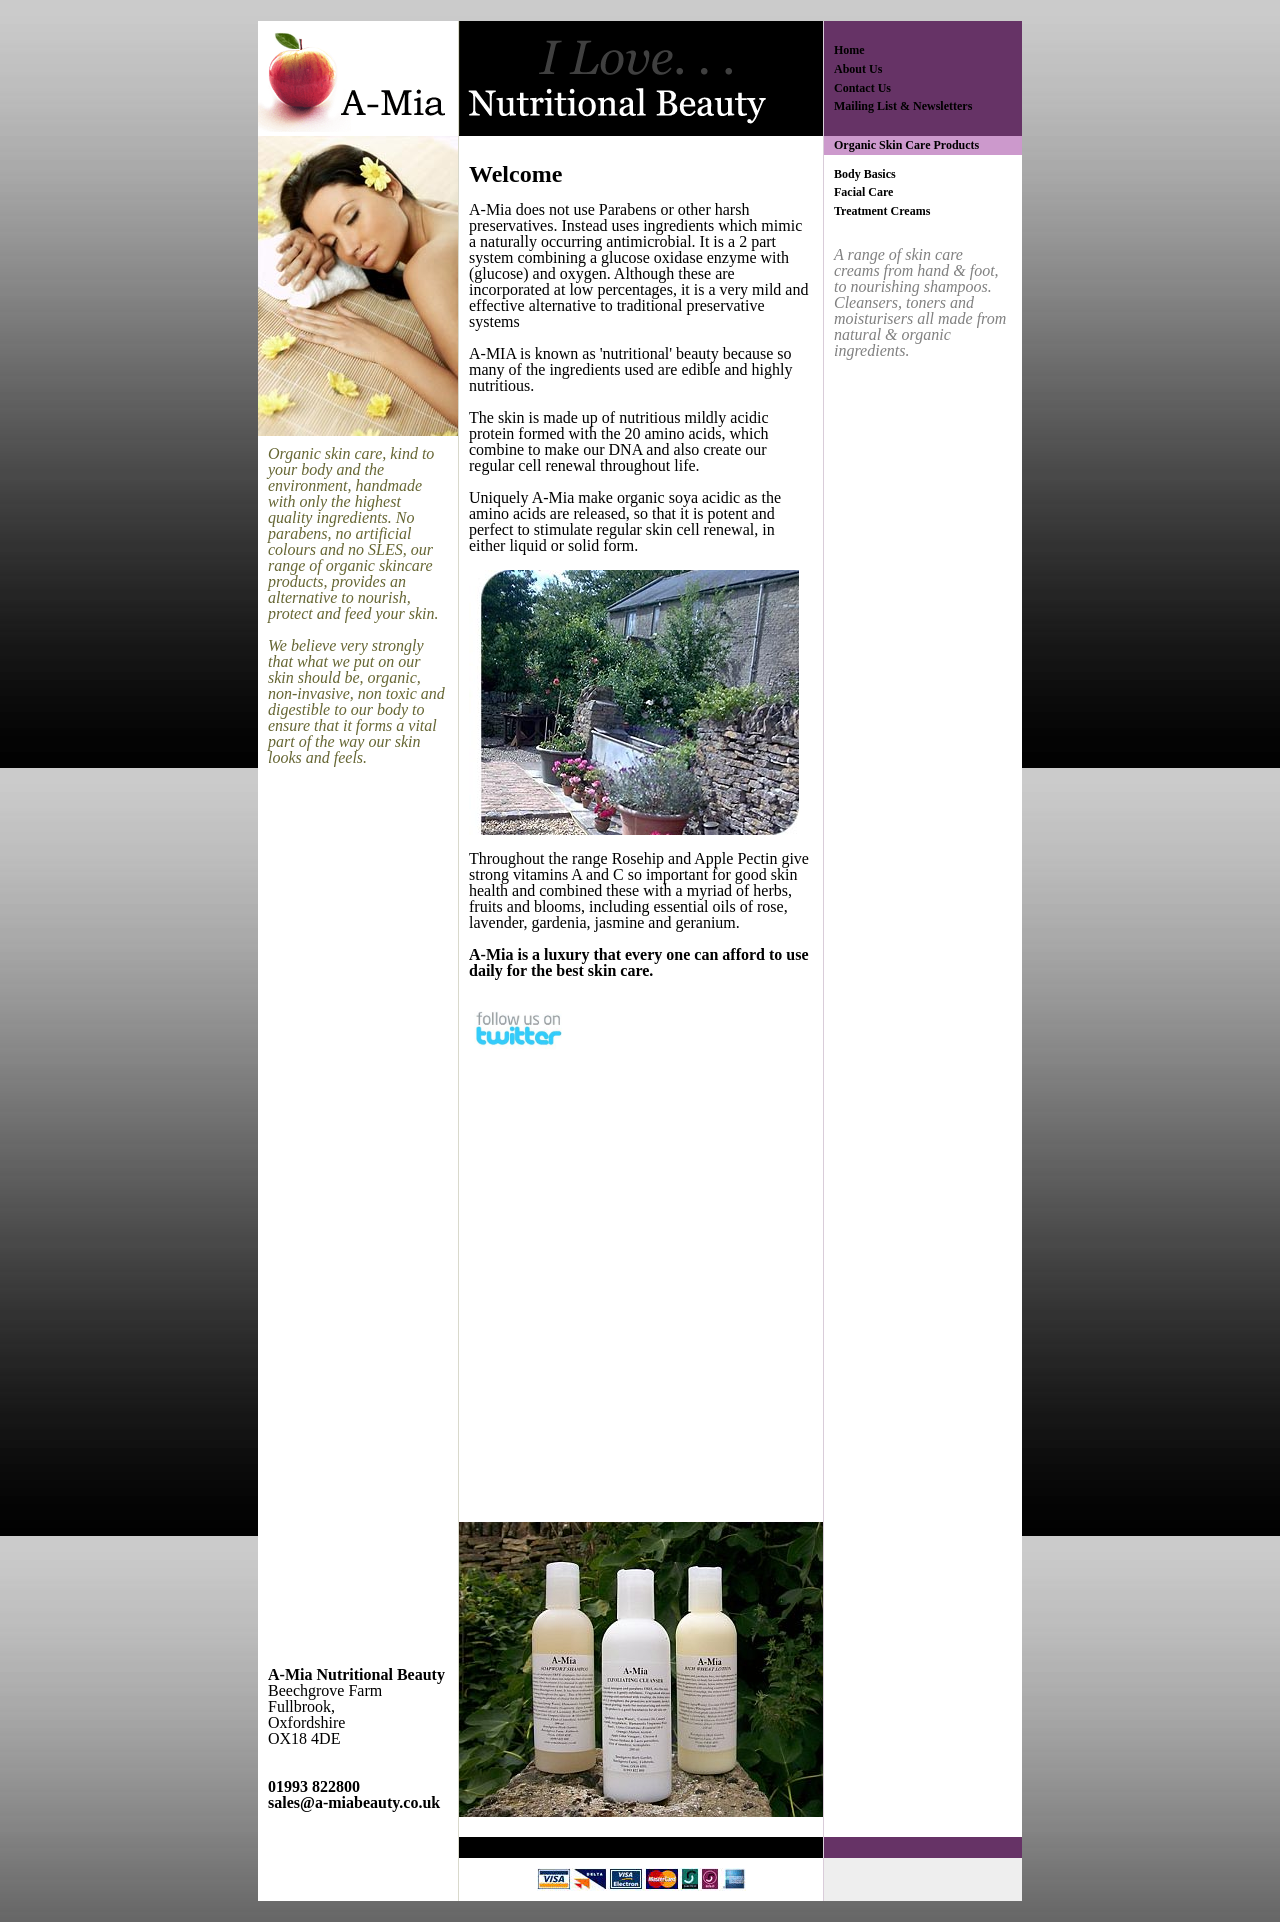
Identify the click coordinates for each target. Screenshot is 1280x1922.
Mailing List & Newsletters (903, 106)
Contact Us (862, 88)
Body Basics (865, 174)
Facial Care (863, 192)
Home (849, 50)
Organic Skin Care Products (906, 145)
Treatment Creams (882, 211)
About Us (858, 69)
